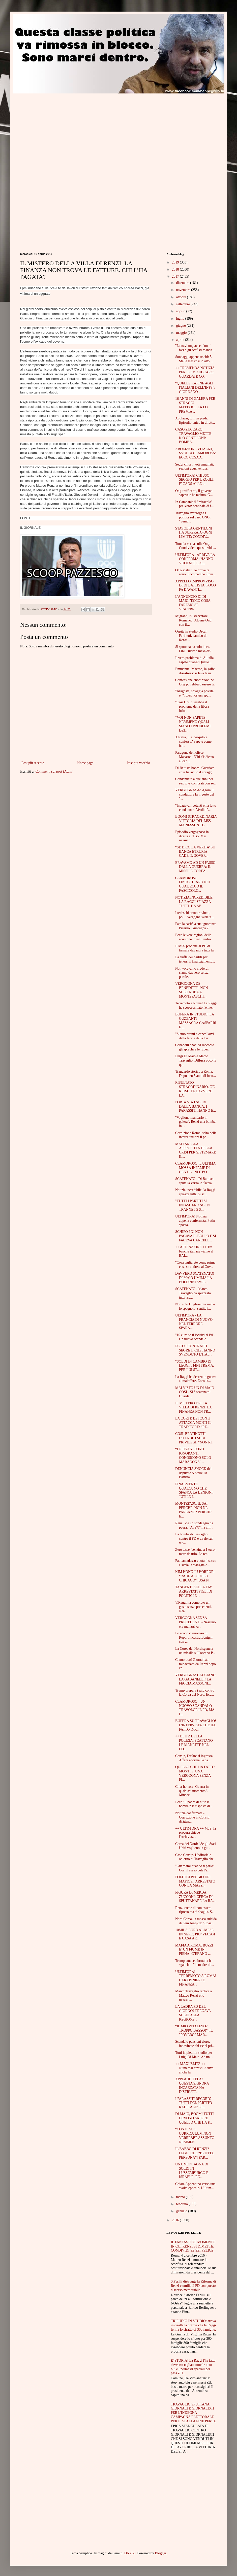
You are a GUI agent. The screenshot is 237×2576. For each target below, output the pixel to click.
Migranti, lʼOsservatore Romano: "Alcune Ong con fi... (193, 620)
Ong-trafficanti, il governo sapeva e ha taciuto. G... (194, 493)
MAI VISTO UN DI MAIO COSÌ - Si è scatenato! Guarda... (194, 1392)
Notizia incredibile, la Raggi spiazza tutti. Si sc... (195, 1192)
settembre (183, 304)
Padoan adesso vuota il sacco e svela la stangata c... (195, 1563)
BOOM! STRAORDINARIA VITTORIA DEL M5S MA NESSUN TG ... (196, 821)
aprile (180, 340)
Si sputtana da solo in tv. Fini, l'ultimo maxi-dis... (194, 649)
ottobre (181, 297)
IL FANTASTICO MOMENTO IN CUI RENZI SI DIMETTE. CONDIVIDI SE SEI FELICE (193, 2246)
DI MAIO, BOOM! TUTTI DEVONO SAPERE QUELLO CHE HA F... (194, 2118)
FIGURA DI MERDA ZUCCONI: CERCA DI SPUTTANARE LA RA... (195, 1897)
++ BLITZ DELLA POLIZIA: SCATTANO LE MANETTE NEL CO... (194, 1742)
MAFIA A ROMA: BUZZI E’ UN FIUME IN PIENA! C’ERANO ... (194, 1949)
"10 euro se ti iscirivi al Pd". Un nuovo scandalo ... (195, 1337)
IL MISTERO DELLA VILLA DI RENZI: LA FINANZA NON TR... (193, 1407)
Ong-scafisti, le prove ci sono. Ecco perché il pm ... (196, 572)
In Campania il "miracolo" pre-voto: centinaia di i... (194, 504)
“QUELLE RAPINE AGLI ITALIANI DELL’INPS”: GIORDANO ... (195, 387)
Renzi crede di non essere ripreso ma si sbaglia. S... (195, 1910)
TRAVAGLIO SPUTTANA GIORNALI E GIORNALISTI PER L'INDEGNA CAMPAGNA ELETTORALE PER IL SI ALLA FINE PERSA (193, 2412)
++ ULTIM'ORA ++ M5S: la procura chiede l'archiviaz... (195, 1833)
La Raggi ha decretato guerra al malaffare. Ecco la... (195, 1379)
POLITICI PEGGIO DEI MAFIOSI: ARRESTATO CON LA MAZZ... (195, 1881)
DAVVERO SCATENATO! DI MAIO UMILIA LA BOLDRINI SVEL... (194, 1278)
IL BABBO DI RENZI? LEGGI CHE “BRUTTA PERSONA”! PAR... (194, 2153)
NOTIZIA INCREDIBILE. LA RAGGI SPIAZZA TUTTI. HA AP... (194, 902)
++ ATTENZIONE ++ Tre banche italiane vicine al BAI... (194, 1251)
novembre (183, 290)
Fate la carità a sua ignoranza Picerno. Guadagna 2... (195, 926)
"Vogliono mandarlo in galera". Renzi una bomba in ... (195, 1122)
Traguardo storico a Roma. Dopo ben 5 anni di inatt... (195, 1074)
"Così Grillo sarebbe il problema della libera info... (192, 706)
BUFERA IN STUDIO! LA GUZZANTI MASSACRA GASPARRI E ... (195, 1020)
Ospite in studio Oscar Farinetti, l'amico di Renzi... (191, 636)
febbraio (182, 2204)
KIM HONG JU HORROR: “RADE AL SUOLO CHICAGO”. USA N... (195, 1576)
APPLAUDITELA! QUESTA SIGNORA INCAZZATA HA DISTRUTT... (192, 2085)
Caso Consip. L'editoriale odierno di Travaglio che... (195, 1857)
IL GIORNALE (30, 528)
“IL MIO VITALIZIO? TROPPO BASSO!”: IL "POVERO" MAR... (194, 2030)
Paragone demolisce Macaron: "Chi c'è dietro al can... (194, 757)
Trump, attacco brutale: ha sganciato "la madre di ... (194, 1963)
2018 (176, 269)
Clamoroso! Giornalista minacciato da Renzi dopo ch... (195, 1664)
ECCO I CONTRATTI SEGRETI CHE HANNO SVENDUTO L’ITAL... (195, 1350)
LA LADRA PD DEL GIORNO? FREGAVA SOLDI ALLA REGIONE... (193, 2013)
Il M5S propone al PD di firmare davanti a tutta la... (195, 948)
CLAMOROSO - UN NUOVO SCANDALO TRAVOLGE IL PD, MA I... (194, 1708)
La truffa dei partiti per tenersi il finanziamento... (195, 959)
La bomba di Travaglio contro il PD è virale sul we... (194, 1538)
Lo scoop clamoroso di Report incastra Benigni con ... (194, 1637)
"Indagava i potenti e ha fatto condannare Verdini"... (195, 808)
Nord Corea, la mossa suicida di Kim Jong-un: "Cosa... (196, 1921)
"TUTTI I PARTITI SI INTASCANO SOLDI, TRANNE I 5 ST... (193, 1205)
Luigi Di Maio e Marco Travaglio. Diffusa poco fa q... (195, 1060)
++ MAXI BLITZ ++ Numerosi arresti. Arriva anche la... (194, 2068)
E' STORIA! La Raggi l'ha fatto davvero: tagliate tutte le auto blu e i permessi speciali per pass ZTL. (193, 2367)
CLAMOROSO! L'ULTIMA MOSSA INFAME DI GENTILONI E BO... (195, 1168)
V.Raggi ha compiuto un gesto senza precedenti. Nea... (193, 1607)
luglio (180, 318)
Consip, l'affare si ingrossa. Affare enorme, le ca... (194, 1758)
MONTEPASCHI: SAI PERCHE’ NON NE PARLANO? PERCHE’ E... (193, 1510)
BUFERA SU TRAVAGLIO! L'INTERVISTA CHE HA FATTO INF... (195, 1725)
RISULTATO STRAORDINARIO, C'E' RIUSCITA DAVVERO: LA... (195, 1089)
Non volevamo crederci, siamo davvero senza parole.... (192, 973)
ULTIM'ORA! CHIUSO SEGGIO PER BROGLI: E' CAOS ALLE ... (194, 480)
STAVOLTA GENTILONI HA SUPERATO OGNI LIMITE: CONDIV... (193, 532)
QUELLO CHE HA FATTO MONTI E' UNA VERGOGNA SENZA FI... (195, 1773)
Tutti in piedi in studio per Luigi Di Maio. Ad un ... (194, 2055)
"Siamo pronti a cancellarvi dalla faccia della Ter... (194, 1036)
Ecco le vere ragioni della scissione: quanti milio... (194, 937)
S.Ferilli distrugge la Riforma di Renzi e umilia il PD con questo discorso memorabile (193, 2286)
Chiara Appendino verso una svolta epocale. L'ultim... (195, 2186)
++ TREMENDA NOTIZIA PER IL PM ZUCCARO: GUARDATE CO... (195, 372)
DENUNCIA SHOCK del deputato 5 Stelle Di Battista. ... (193, 1473)
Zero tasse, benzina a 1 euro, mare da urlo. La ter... (195, 1552)
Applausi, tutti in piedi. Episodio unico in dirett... (195, 420)
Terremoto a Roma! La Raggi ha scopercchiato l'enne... (196, 1005)
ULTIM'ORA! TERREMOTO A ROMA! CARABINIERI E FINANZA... (195, 1978)
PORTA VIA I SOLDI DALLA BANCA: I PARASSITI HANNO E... (195, 1106)
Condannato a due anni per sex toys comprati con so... (196, 781)
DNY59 (129, 2553)
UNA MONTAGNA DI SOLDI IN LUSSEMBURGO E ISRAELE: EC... (191, 2170)
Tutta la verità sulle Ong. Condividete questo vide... (195, 546)
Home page (85, 763)
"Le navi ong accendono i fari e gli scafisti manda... (195, 348)
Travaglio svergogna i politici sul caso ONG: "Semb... (193, 517)
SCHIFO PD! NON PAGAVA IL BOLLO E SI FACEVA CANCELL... (195, 1236)
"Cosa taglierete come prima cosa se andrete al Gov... (195, 1265)
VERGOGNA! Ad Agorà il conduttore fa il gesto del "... (194, 794)
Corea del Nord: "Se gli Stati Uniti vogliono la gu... (195, 1846)
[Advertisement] (62, 128)
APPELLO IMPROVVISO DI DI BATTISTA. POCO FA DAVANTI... (195, 585)
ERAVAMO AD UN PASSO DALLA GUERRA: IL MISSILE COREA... (195, 867)
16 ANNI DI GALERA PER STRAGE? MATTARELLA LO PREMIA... (195, 405)
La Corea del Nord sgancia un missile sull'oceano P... (195, 1651)
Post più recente (32, 763)
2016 (176, 2220)
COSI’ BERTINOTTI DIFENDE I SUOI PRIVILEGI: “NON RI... (194, 1438)
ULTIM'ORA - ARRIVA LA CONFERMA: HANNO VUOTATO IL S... (195, 559)
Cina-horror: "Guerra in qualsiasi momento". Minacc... (192, 1791)
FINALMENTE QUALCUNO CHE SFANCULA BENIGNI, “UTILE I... (194, 1490)
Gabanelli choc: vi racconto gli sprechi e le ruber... (194, 1047)
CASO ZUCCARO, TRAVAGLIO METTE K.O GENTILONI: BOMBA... (193, 435)
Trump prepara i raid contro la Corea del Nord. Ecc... (194, 1693)
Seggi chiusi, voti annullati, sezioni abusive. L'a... (194, 467)
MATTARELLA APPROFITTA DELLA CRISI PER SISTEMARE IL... (195, 1150)
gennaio (182, 2211)
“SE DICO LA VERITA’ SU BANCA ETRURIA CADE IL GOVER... (195, 851)
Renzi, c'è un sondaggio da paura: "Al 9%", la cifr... (194, 1525)
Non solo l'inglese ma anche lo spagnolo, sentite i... (195, 1306)
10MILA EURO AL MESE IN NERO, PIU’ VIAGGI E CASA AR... (195, 1934)
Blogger (160, 2553)
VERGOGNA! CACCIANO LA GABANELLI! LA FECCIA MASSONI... (195, 1679)
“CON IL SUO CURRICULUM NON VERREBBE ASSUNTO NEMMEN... (194, 2135)
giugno (181, 325)
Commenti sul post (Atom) (55, 771)
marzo (181, 2197)
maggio (182, 333)
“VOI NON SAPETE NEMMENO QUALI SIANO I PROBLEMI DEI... (193, 724)
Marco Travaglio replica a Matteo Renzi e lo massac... (193, 1995)
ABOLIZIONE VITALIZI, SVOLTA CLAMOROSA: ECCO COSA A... (195, 453)
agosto (181, 311)
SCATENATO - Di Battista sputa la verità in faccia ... (195, 1181)
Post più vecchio (138, 763)
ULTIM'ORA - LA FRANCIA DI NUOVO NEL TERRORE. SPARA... (194, 1321)
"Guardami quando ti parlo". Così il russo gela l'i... (195, 1868)
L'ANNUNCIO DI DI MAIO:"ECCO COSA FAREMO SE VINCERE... (192, 603)
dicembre (183, 283)
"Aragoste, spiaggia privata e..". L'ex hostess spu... (194, 693)
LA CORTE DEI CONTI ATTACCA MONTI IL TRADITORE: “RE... (193, 1422)
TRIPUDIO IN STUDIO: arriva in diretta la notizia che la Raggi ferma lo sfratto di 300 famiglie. (193, 2325)
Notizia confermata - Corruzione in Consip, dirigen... (192, 1817)
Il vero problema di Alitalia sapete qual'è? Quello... (194, 660)
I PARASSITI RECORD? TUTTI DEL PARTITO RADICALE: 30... (193, 2103)
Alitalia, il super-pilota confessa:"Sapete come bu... (193, 741)
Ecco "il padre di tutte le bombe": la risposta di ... (194, 1804)
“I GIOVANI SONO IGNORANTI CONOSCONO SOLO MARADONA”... (193, 1455)
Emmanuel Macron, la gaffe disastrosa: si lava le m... (195, 671)
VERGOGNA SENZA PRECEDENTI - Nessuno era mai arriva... (195, 1622)
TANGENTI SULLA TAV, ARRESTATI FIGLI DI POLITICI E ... (194, 1591)
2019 (176, 262)
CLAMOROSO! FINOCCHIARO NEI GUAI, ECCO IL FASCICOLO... (192, 884)
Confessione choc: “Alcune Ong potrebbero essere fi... (196, 682)
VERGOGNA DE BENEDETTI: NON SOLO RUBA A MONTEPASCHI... (191, 990)
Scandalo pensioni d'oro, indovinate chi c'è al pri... (195, 2044)
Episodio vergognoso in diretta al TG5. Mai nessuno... (192, 836)
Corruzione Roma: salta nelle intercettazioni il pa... (196, 1135)
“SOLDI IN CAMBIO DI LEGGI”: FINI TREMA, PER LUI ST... (194, 1366)
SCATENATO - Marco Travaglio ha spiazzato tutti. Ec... (193, 1293)
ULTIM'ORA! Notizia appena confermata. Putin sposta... (195, 1220)
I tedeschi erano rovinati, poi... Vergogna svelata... (194, 915)
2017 (176, 276)
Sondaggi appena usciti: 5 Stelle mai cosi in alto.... (194, 359)
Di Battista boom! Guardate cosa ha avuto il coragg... (194, 770)
